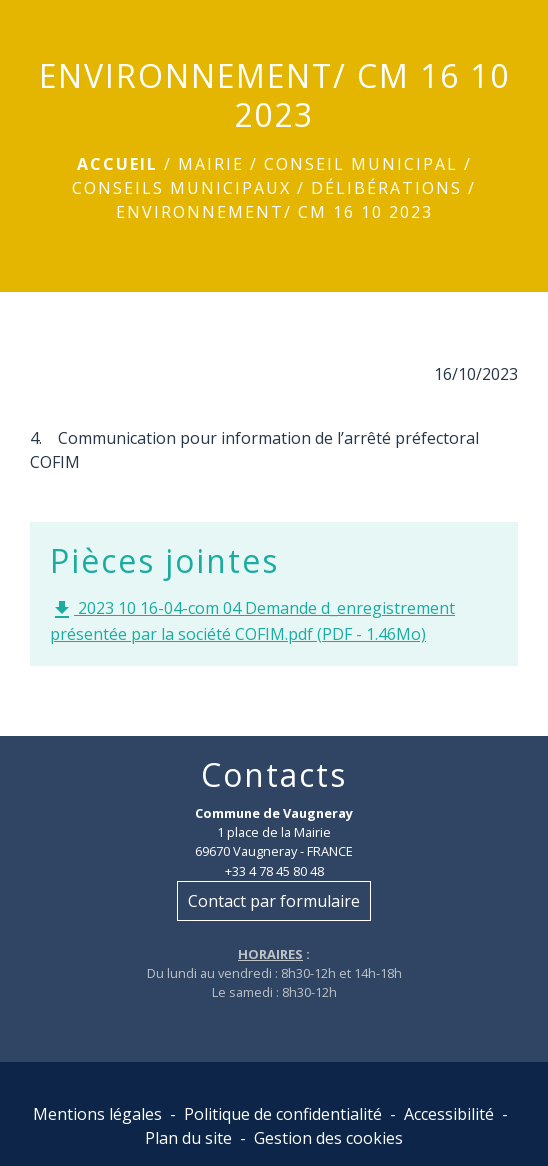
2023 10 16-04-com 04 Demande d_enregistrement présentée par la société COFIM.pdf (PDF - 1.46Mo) (252, 621)
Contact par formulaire (274, 901)
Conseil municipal (361, 164)
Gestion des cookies (328, 1138)
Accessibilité (449, 1114)
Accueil (117, 164)
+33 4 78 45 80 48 (274, 871)
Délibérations (386, 188)
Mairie (211, 164)
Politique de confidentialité (283, 1114)
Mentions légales (97, 1114)
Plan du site (188, 1138)
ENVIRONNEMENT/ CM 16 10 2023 (274, 212)
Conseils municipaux (181, 188)
